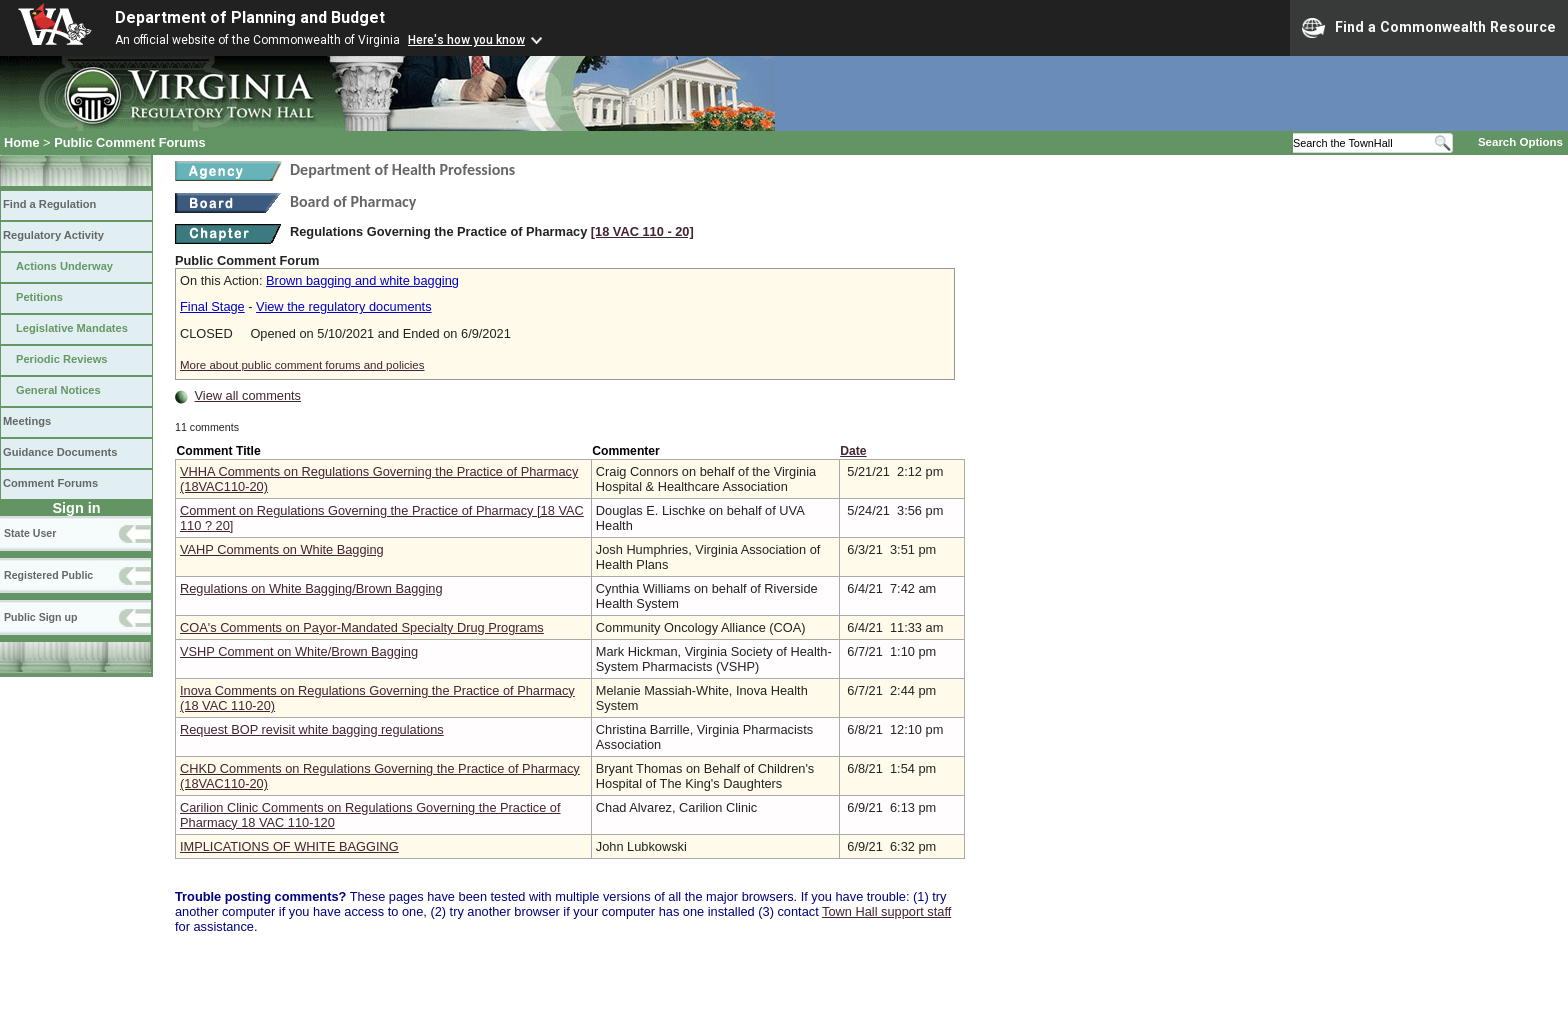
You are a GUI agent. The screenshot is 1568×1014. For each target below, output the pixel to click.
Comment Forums (50, 483)
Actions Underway (64, 266)
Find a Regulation (49, 204)
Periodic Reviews (62, 359)
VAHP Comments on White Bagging (282, 549)
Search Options (1520, 142)
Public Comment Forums (129, 142)
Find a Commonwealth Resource (1429, 28)
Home (22, 142)
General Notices (58, 390)
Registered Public (48, 575)
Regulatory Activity (53, 235)
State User (30, 533)
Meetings (27, 421)
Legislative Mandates (72, 328)
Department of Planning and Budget (250, 17)
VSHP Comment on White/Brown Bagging (299, 651)
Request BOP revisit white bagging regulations (312, 729)
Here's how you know (466, 40)
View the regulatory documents (343, 306)
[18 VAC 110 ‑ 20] (642, 231)
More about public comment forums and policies (302, 365)
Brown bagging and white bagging (362, 280)
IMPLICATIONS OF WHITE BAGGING (289, 846)
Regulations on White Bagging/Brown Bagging (311, 588)
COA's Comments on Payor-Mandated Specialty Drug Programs (362, 627)
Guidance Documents (60, 452)
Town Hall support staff (886, 911)
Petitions (39, 297)
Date (853, 451)
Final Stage (212, 306)
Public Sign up (40, 617)
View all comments (248, 395)
